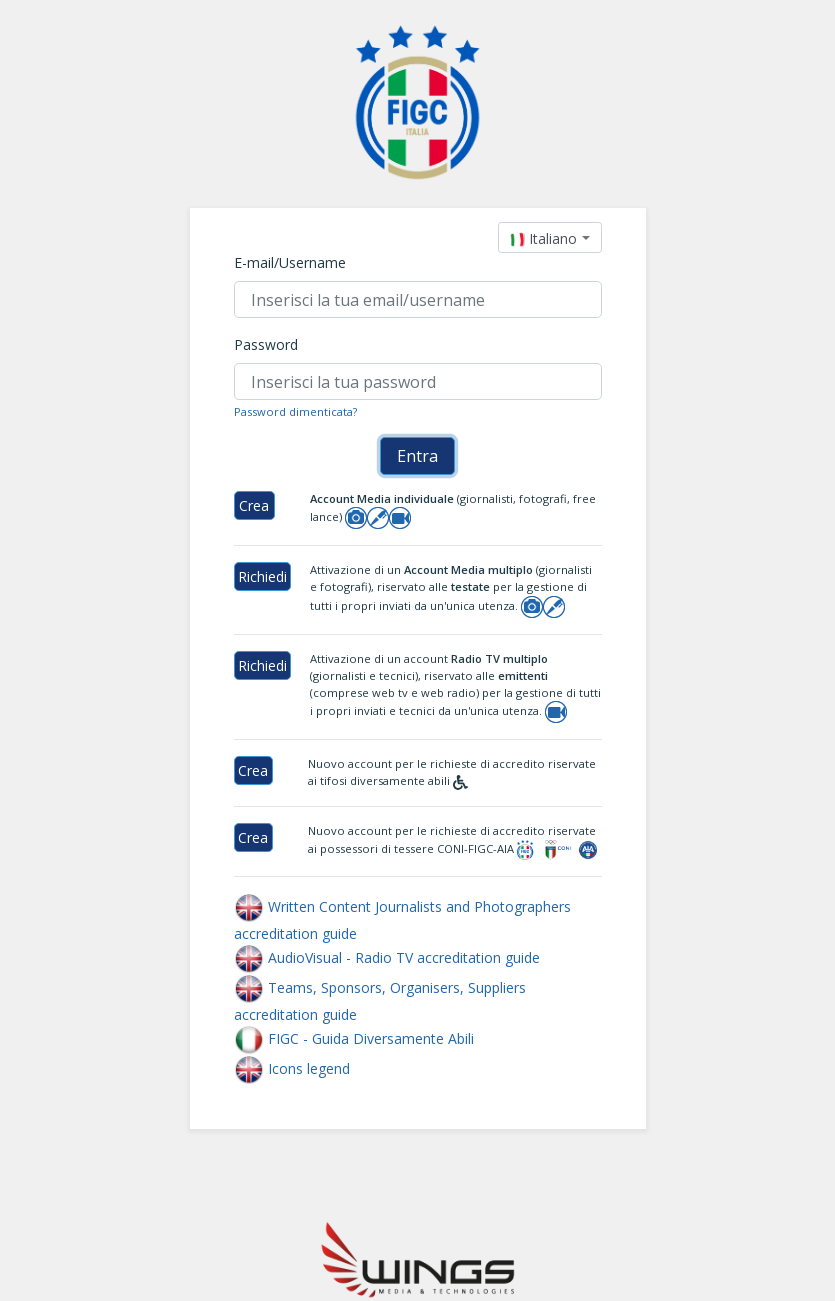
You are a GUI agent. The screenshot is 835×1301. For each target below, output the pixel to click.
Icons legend (292, 1068)
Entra (417, 456)
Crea (254, 505)
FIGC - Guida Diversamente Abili (354, 1038)
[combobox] (549, 237)
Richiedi (262, 576)
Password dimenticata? (295, 411)
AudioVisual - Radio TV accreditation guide (387, 957)
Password (266, 344)
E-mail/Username (290, 262)
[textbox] (543, 239)
